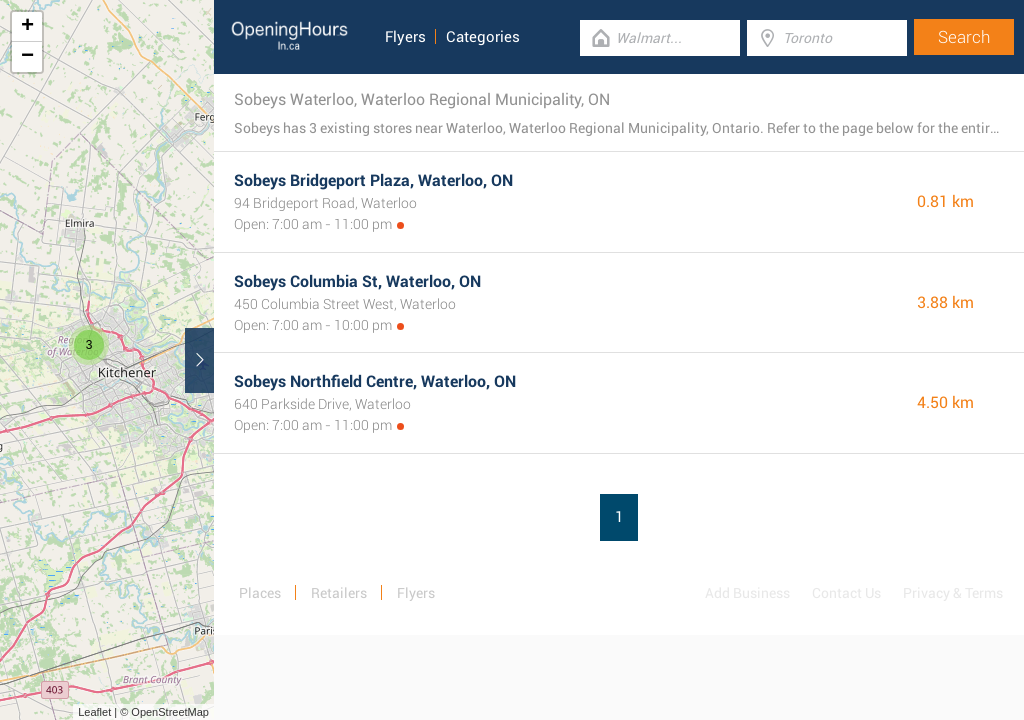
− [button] (27, 57)
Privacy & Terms (953, 593)
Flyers (405, 37)
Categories (483, 37)
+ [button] (27, 27)
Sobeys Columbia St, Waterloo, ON (357, 281)
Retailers (339, 593)
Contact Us (846, 593)
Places (260, 593)
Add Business (747, 593)
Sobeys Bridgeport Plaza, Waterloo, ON (373, 180)
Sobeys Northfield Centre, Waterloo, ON (375, 381)
